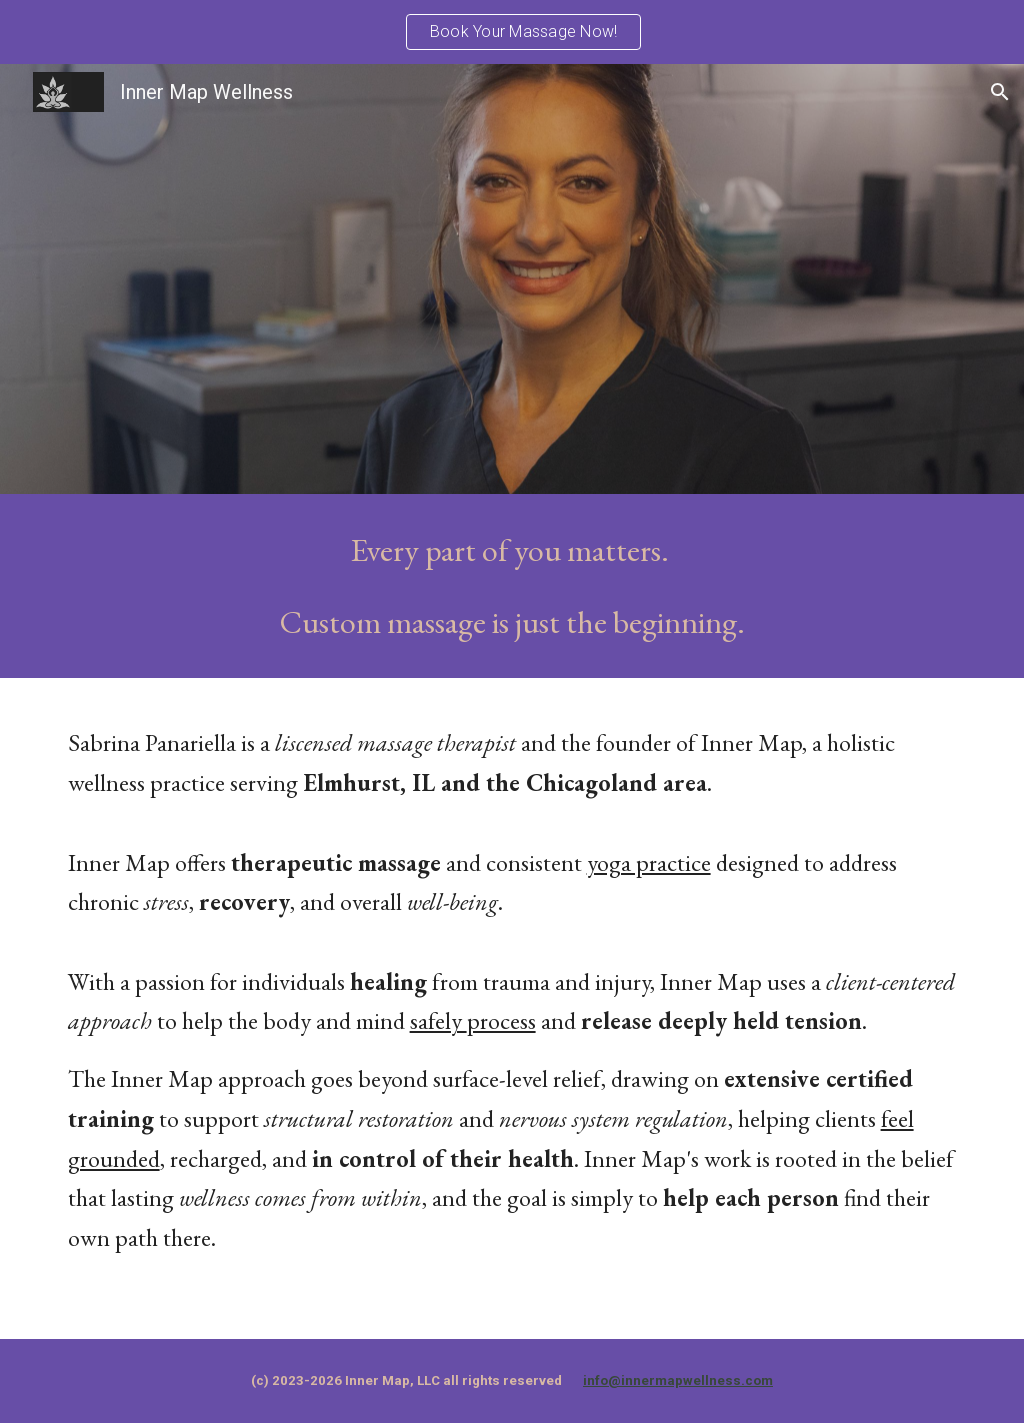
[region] (512, 32)
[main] (512, 586)
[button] (1000, 92)
